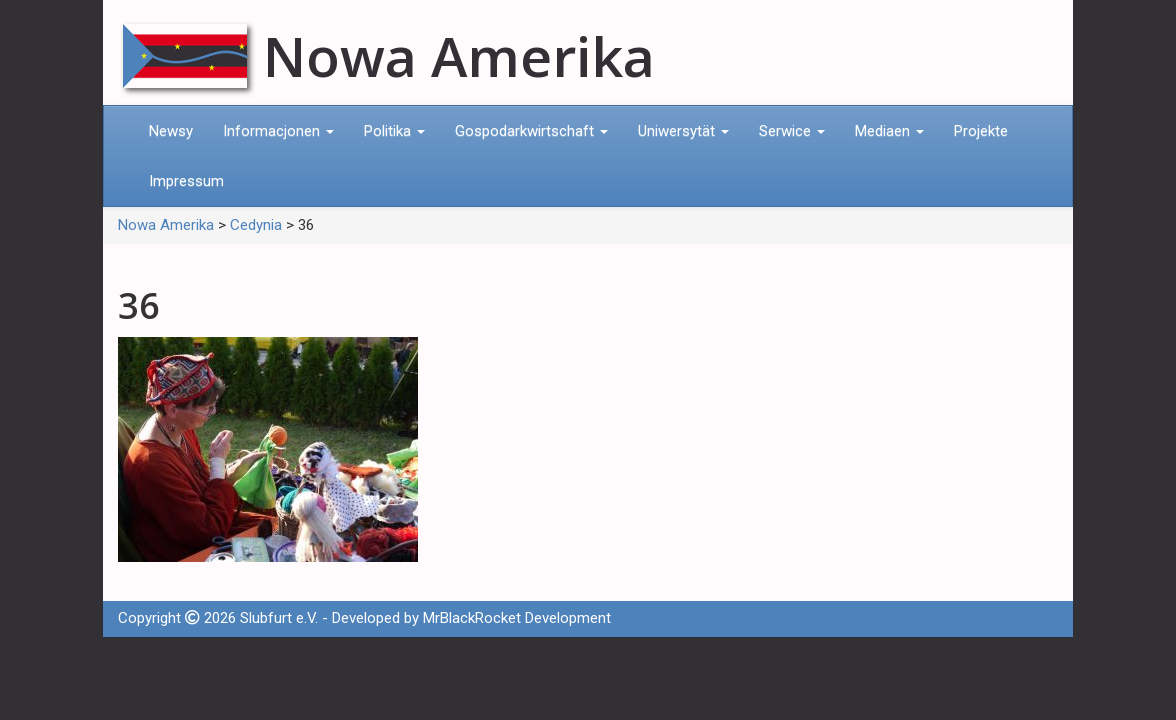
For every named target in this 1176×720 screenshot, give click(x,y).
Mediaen (889, 131)
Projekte (981, 131)
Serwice (792, 131)
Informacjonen (278, 131)
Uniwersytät (683, 131)
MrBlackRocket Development (517, 618)
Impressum (186, 181)
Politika (394, 131)
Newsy (171, 131)
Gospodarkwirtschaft (531, 131)
